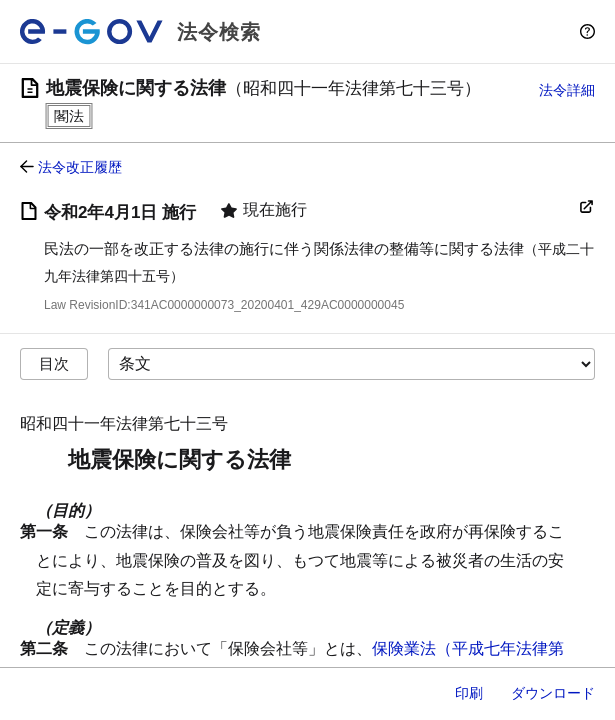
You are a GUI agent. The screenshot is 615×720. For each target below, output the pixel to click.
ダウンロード (553, 693)
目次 (54, 363)
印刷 (469, 693)
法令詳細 (567, 90)
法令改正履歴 (80, 167)
